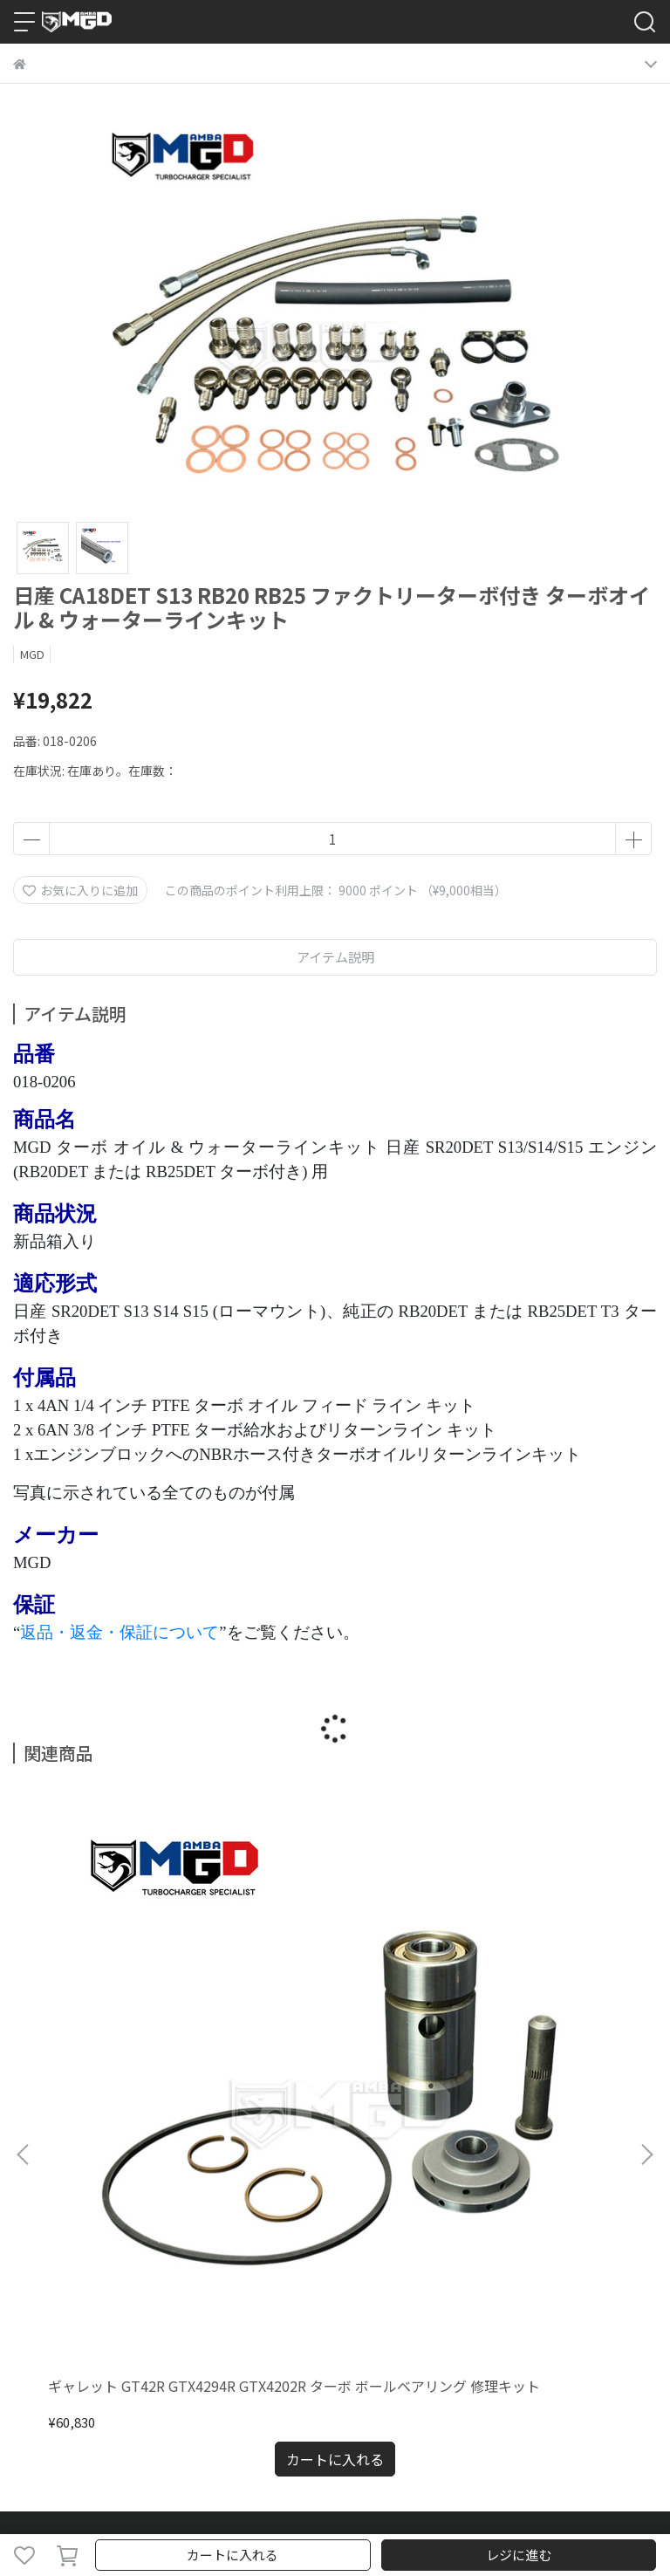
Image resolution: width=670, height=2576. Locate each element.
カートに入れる (232, 2554)
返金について (165, 2179)
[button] (646, 1952)
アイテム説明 (335, 957)
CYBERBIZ (431, 2509)
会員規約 (520, 2179)
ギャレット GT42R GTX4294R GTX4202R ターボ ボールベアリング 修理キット (128, 1988)
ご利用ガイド (83, 2179)
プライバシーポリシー (271, 2179)
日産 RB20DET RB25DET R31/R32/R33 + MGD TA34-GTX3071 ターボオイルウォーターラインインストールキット (537, 1988)
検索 (25, 2179)
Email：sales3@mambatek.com (107, 2331)
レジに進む (518, 2554)
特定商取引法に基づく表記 (414, 2179)
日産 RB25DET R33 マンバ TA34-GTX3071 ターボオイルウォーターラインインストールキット (335, 1988)
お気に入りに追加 (80, 890)
